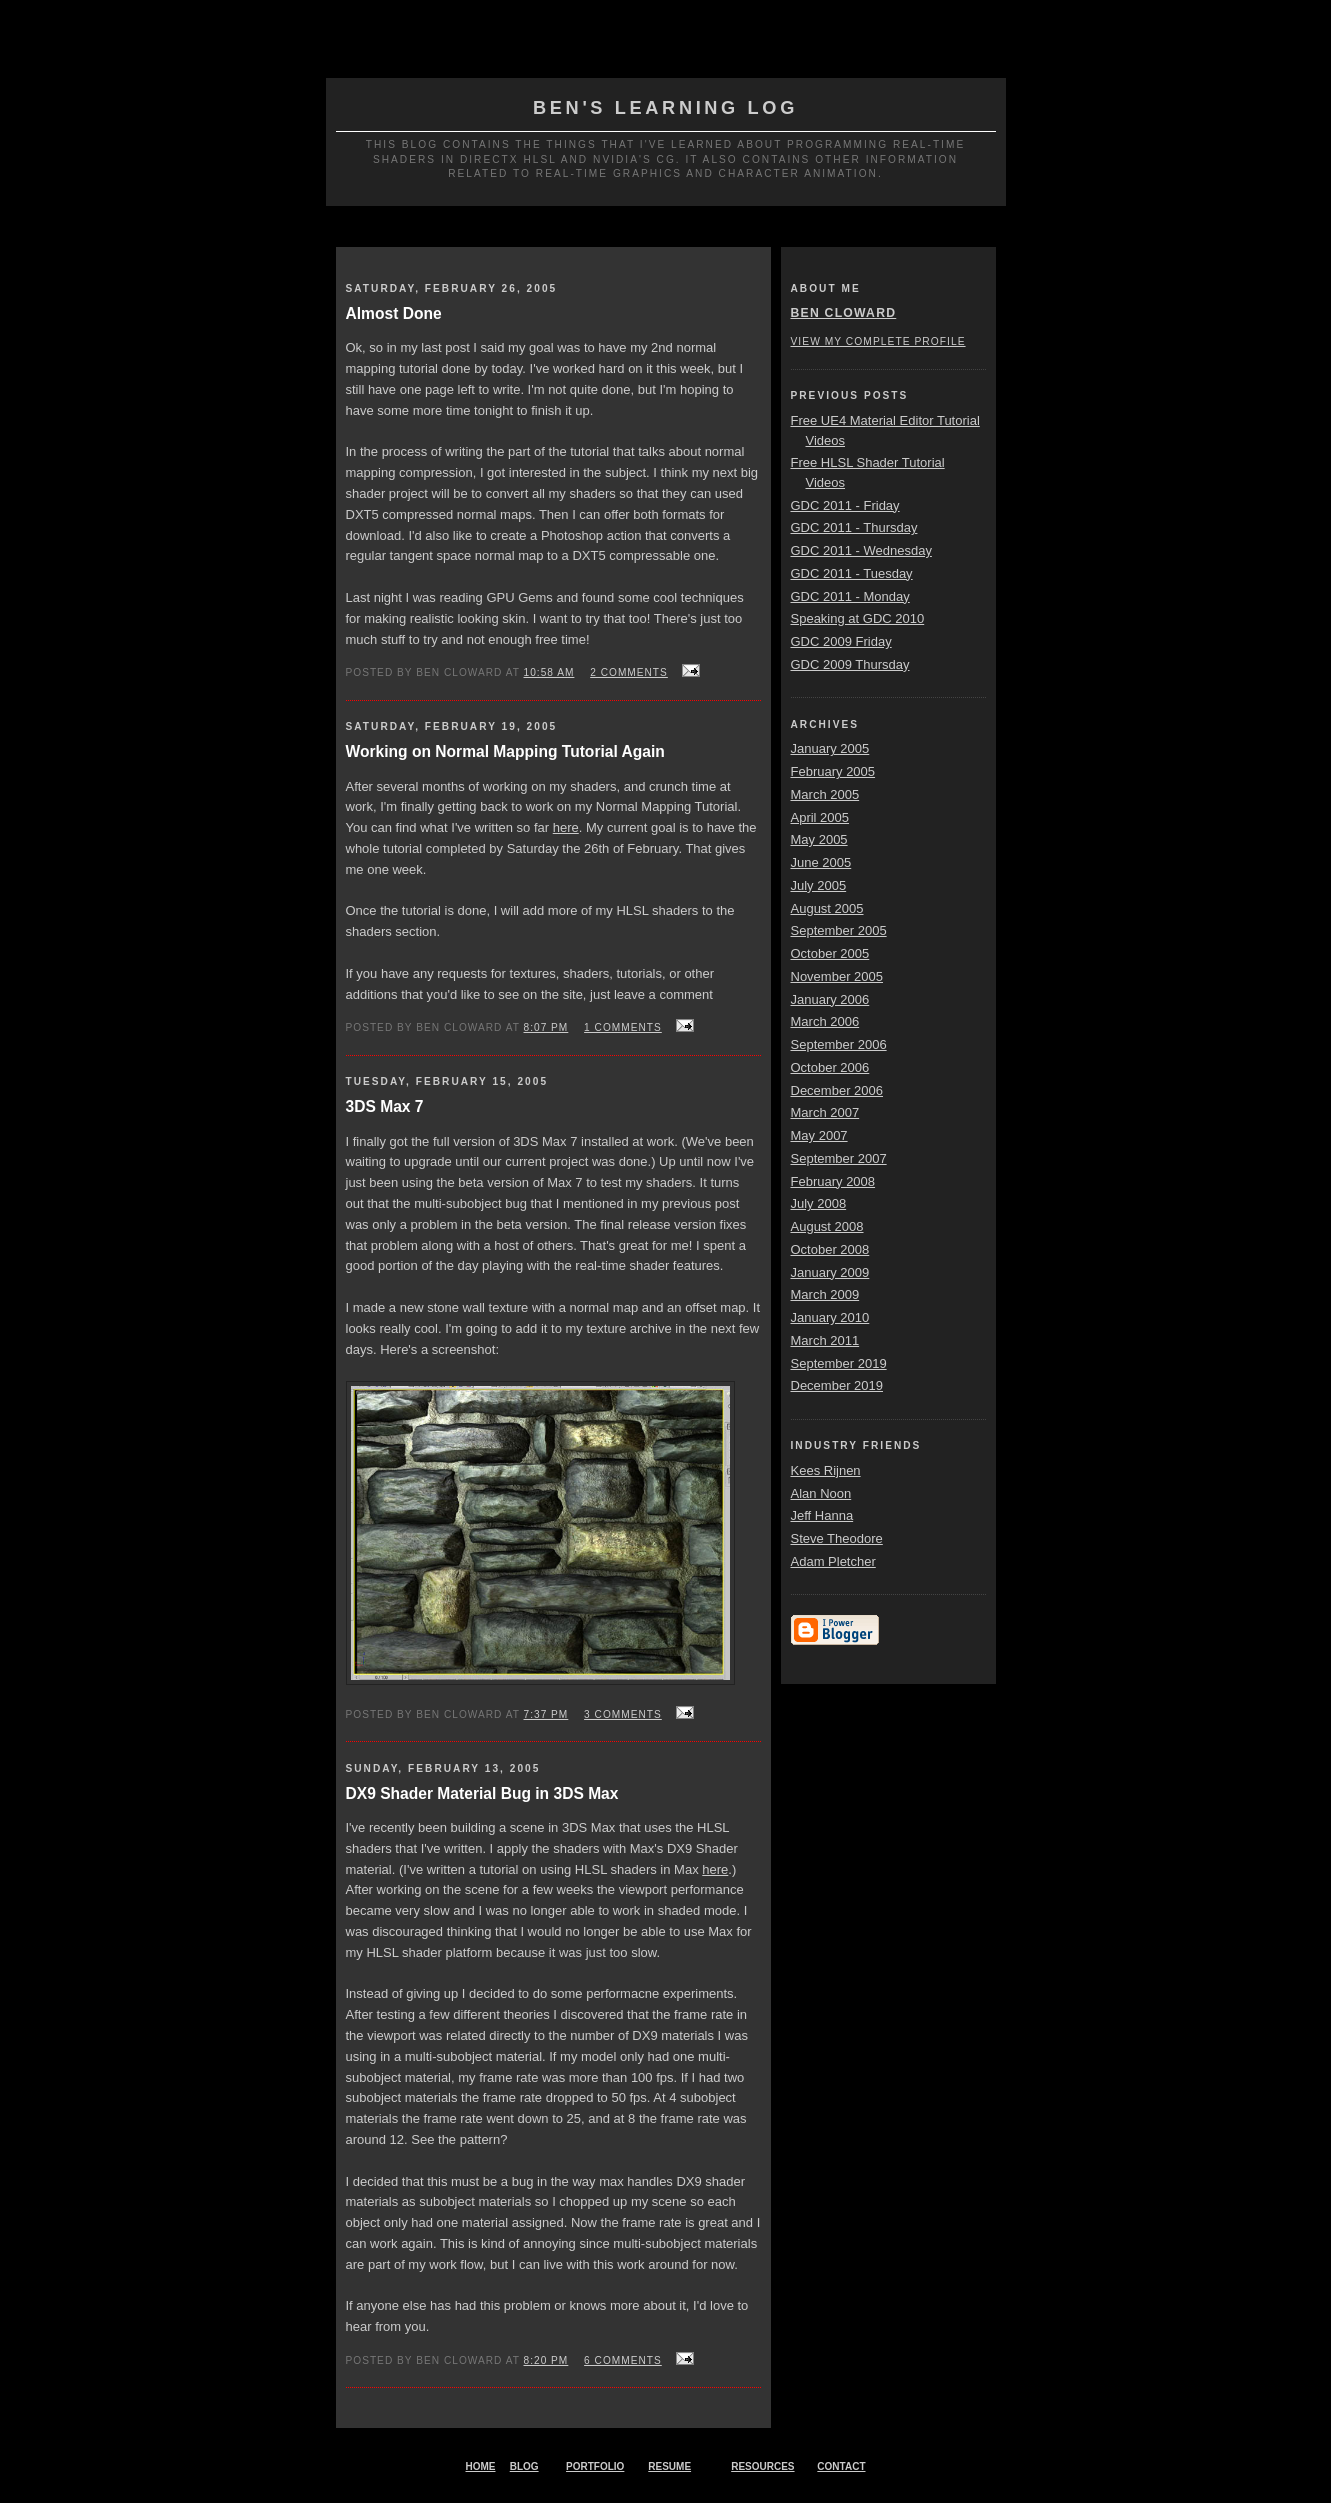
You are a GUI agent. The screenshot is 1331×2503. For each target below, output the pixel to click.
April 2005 (820, 817)
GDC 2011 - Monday (850, 596)
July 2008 (819, 1203)
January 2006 (830, 999)
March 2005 (825, 794)
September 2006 (839, 1044)
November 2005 (837, 976)
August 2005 (827, 908)
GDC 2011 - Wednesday (861, 550)
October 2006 (830, 1067)
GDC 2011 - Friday (845, 505)
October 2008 (830, 1249)
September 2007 (839, 1158)
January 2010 (830, 1317)
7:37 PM (546, 1714)
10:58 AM (549, 672)
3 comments (623, 1714)
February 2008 (833, 1181)
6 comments (623, 2360)
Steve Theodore (837, 1538)
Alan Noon (821, 1493)
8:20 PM (546, 2360)
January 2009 (830, 1272)
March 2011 (825, 1340)
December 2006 (837, 1090)
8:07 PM (546, 1027)
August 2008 (827, 1226)
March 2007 (825, 1112)
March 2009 (825, 1294)
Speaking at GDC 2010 (858, 618)
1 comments (623, 1027)
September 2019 (839, 1363)
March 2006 (825, 1021)
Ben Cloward (844, 313)
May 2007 (819, 1135)
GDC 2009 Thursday (850, 664)
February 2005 (833, 771)
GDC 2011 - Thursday (854, 527)
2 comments (629, 672)
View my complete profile (878, 341)
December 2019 (837, 1385)
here (566, 827)
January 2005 (830, 748)
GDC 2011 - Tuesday (852, 573)
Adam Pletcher (833, 1561)
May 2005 (819, 839)
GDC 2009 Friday (841, 641)
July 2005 (819, 885)
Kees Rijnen (826, 1470)
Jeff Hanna (822, 1515)
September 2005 (839, 930)
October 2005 (830, 953)
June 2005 (821, 862)
